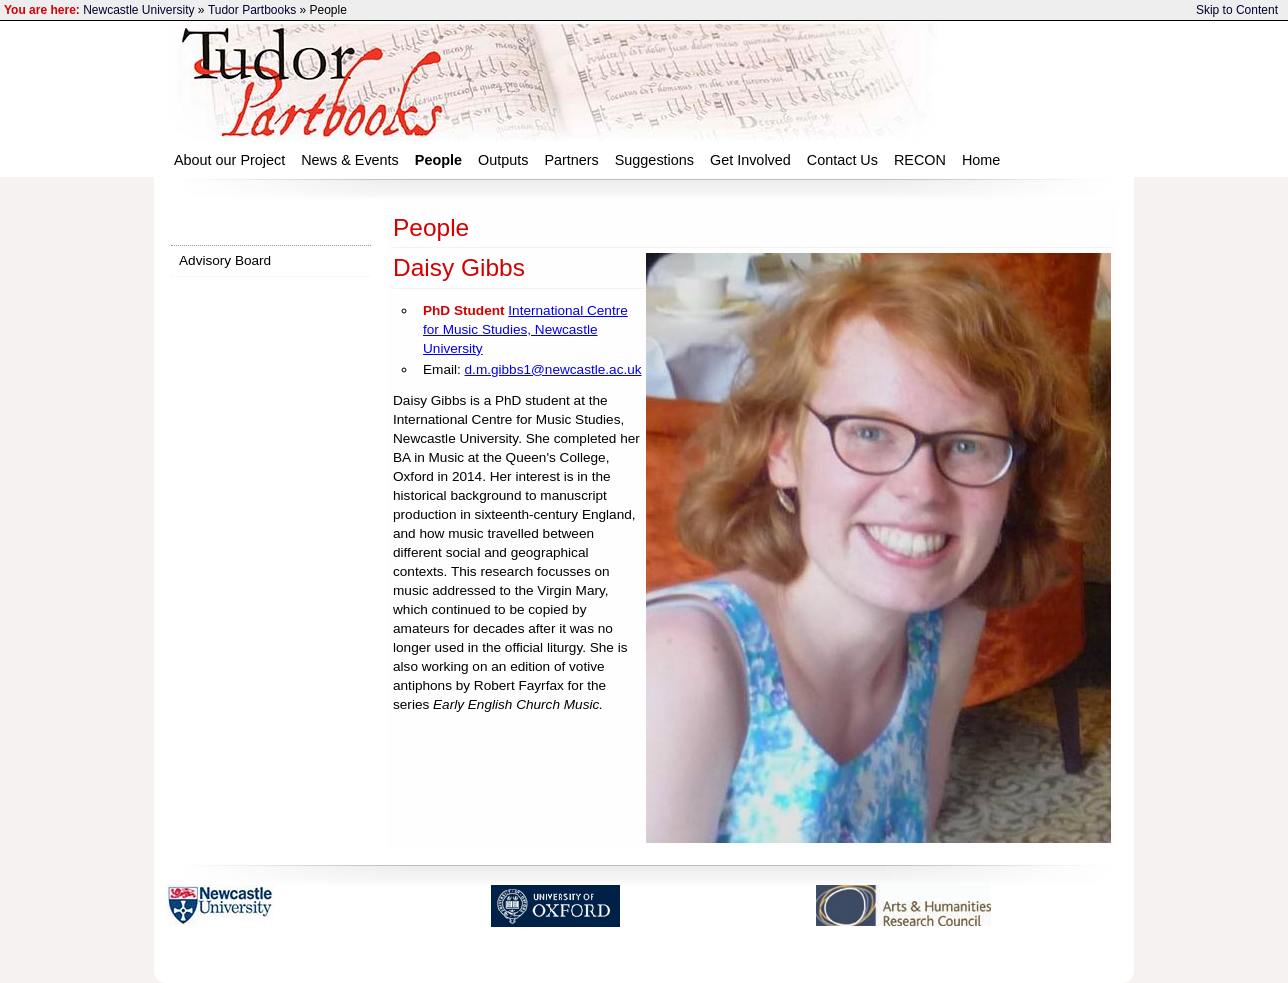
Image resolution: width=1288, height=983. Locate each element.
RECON (920, 160)
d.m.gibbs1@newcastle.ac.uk (553, 369)
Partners (571, 160)
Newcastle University (138, 10)
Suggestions (654, 160)
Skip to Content (1237, 10)
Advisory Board (225, 260)
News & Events (350, 160)
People (438, 160)
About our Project (229, 160)
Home (981, 160)
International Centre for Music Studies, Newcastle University (525, 329)
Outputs (503, 160)
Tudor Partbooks (252, 10)
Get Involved (750, 160)
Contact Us (842, 160)
